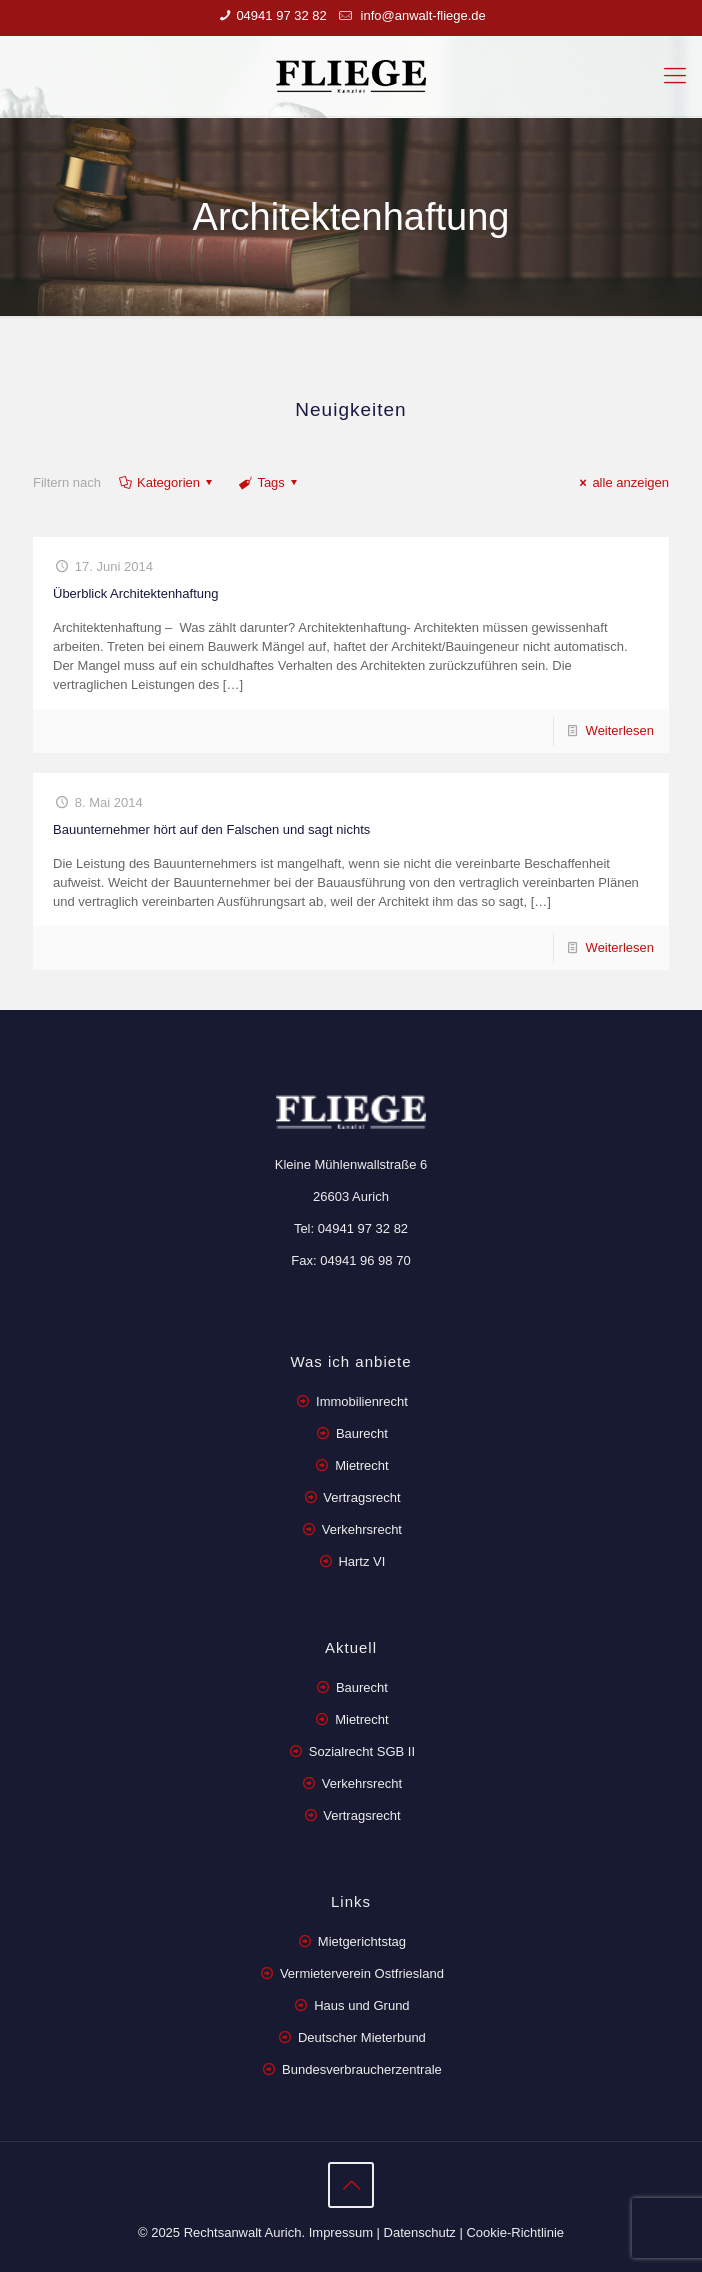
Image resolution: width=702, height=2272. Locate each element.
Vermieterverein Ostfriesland (362, 1973)
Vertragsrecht (360, 1497)
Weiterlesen (620, 730)
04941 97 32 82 (281, 15)
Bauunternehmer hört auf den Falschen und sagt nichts (211, 829)
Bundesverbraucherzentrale (362, 2069)
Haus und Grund (361, 2005)
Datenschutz (420, 2232)
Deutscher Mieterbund (362, 2037)
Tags (269, 482)
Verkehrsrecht (360, 1529)
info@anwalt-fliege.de (421, 15)
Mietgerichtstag (362, 1941)
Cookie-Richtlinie (515, 2232)
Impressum (341, 2232)
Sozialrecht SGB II (362, 1751)
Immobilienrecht (359, 1401)
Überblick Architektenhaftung (135, 593)
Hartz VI (361, 1561)
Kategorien (167, 482)
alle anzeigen (621, 482)
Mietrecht (361, 1465)
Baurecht (362, 1433)
